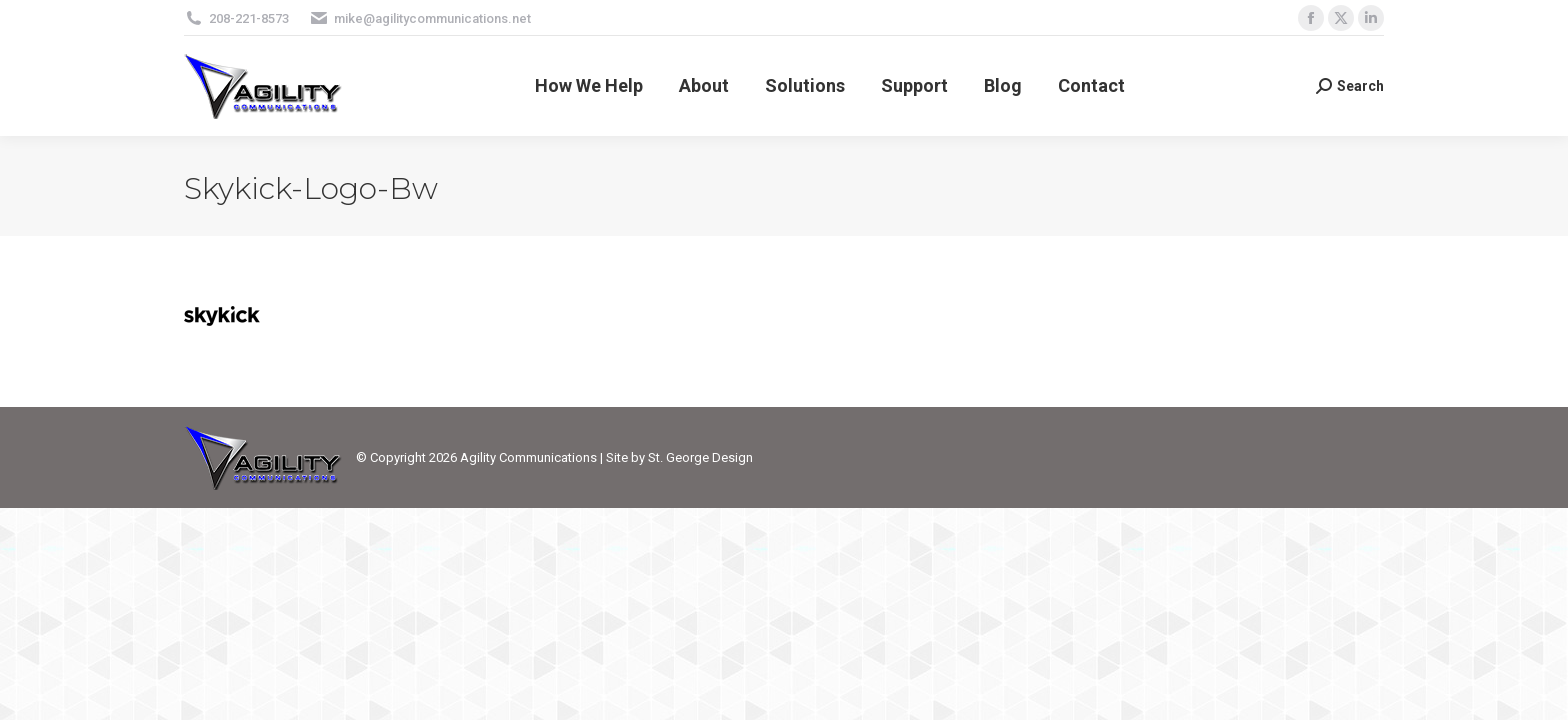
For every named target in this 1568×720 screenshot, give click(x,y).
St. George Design (700, 457)
